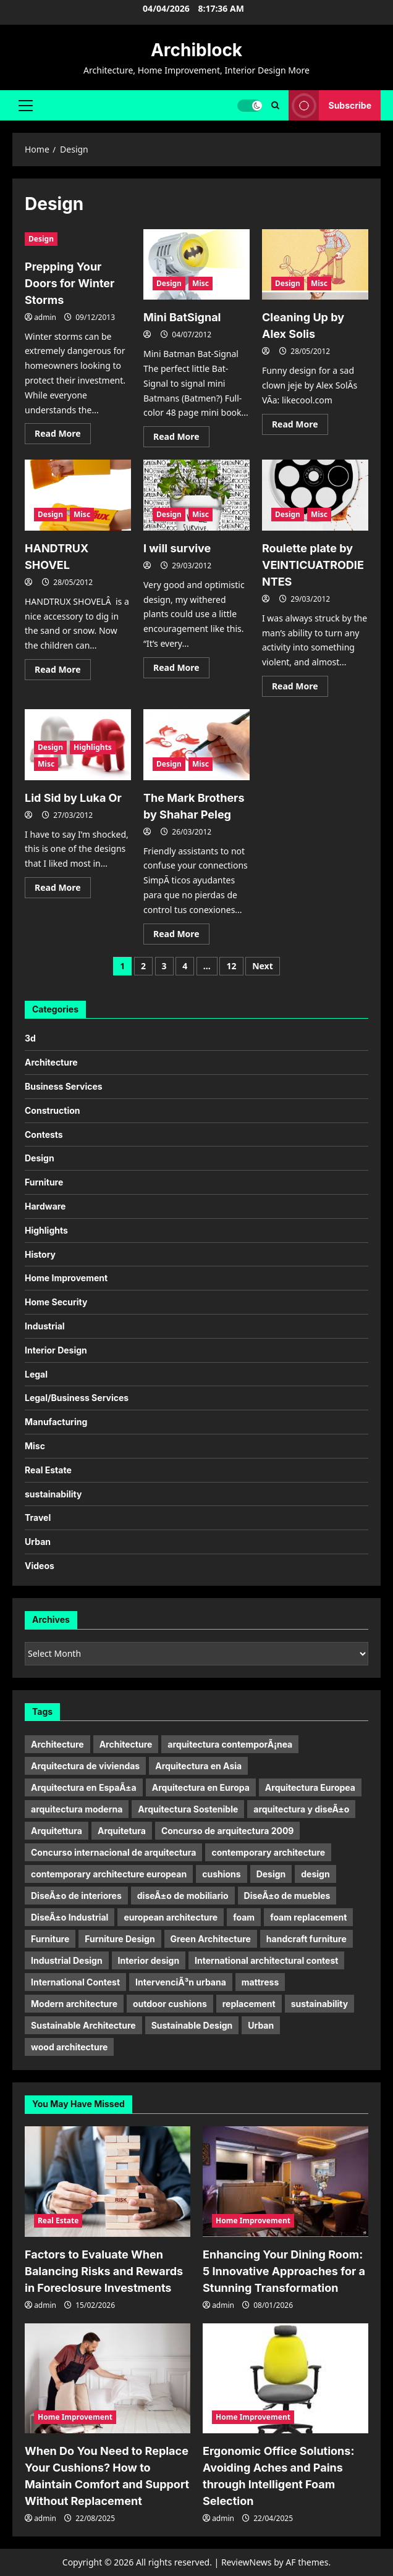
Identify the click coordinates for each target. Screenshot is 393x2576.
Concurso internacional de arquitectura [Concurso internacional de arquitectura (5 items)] (113, 1852)
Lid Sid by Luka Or (73, 797)
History (40, 1254)
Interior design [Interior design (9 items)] (149, 1960)
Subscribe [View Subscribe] (330, 105)
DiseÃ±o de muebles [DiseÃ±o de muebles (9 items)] (287, 1895)
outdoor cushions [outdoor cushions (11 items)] (170, 2003)
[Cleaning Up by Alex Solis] (315, 264)
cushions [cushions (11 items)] (221, 1874)
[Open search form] (275, 105)
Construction (52, 1110)
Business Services (64, 1086)
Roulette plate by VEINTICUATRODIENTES (313, 565)
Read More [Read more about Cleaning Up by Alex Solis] (300, 426)
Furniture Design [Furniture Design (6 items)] (119, 1939)
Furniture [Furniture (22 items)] (50, 1939)
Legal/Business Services (77, 1397)
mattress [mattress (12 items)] (260, 1982)
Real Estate (48, 1470)
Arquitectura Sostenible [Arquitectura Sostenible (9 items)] (188, 1809)
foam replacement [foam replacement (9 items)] (308, 1917)
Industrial (45, 1326)
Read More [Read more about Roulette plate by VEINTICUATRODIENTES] (300, 688)
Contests (44, 1134)
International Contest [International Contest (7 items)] (75, 1982)
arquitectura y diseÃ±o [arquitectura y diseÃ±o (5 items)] (301, 1809)
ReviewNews (246, 2562)
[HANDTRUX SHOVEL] (78, 495)
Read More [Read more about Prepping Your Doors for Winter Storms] (63, 435)
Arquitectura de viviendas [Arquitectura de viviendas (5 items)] (85, 1766)
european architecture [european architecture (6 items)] (171, 1917)
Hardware (45, 1206)
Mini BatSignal (182, 317)
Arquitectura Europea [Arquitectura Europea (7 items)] (310, 1787)
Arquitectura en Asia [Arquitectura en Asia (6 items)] (198, 1766)
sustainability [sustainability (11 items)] (319, 2003)
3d (30, 1038)
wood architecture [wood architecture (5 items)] (69, 2047)
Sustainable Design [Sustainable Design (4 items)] (192, 2025)
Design (41, 239)
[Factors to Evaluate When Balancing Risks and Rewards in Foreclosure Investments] (107, 2181)
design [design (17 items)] (315, 1874)
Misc (200, 283)
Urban (38, 1541)
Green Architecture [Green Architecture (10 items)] (211, 1939)
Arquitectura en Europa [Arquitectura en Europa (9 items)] (201, 1787)
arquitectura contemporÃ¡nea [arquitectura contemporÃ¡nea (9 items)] (229, 1744)
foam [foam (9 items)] (244, 1917)
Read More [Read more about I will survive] (181, 669)
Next (262, 966)
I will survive (177, 548)
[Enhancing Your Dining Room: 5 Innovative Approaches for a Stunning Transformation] (285, 2181)
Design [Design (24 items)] (271, 1874)
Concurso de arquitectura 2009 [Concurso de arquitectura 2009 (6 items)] (227, 1830)
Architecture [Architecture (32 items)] (57, 1744)
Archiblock (196, 50)
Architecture (51, 1062)
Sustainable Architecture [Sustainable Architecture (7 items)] (83, 2025)
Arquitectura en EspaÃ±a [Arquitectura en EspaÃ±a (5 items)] (84, 1787)
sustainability (53, 1494)
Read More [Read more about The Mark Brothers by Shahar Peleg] (181, 936)
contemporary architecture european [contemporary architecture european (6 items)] (109, 1874)
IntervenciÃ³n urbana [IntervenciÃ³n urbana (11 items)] (180, 1982)
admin (45, 317)
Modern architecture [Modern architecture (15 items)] (74, 2003)
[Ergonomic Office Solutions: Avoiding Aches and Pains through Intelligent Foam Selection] (285, 2378)
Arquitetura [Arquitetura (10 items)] (122, 1830)
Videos (39, 1565)
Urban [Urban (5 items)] (261, 2025)
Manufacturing (56, 1421)
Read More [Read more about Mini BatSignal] (181, 438)
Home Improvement (66, 1278)
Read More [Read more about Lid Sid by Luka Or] (63, 889)
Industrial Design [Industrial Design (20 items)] (67, 1960)
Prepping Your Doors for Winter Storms (69, 283)
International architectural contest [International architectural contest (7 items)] (266, 1960)
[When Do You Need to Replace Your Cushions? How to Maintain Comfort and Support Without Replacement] (107, 2378)
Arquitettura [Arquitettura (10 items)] (56, 1830)
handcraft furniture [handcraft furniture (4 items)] (306, 1939)
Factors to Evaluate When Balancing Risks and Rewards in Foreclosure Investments (104, 2271)
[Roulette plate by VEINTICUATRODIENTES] (315, 495)
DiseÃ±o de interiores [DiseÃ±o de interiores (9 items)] (76, 1895)
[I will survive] (196, 495)
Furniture (44, 1182)
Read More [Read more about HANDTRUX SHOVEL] (63, 671)
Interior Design (56, 1350)
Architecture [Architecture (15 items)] (126, 1744)
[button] (25, 105)
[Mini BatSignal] (196, 264)
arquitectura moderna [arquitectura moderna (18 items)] (76, 1809)
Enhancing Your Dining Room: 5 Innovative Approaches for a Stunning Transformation (284, 2271)
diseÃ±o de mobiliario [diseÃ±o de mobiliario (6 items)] (183, 1895)
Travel (38, 1517)
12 (231, 966)
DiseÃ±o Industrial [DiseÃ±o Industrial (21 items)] (69, 1917)
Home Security (56, 1302)
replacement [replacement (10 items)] (249, 2003)
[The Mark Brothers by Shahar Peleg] (196, 744)
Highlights (93, 747)
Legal (36, 1374)
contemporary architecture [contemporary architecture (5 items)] (268, 1852)
